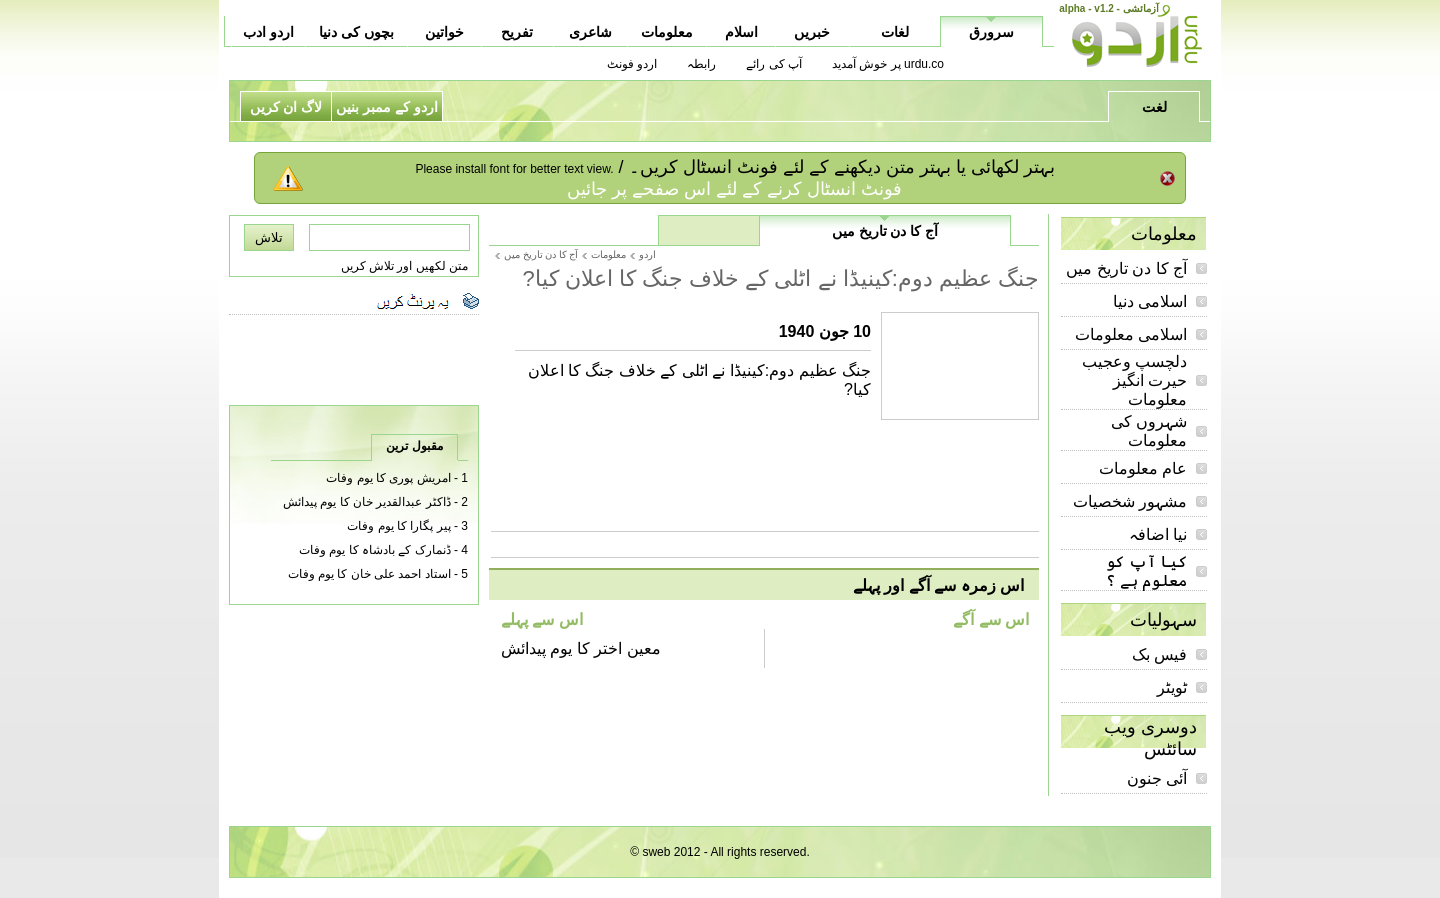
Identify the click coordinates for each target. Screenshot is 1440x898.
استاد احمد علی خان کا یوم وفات (369, 574)
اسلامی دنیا (1150, 301)
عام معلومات (1143, 468)
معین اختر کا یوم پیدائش (581, 648)
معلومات (608, 254)
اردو (647, 254)
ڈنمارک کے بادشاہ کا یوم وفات (375, 550)
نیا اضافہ (1158, 534)
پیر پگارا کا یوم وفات (398, 526)
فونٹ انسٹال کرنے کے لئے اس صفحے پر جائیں (734, 189)
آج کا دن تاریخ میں (1126, 268)
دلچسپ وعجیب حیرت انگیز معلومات (1134, 380)
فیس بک (1159, 654)
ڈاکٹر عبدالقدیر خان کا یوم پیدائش (367, 502)
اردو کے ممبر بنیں (387, 107)
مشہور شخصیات (1130, 501)
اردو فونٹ (632, 64)
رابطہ (701, 64)
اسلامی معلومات (1131, 334)
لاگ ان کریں (286, 107)
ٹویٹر (1172, 687)
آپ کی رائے (774, 64)
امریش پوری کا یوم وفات (388, 478)
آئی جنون (1157, 778)
